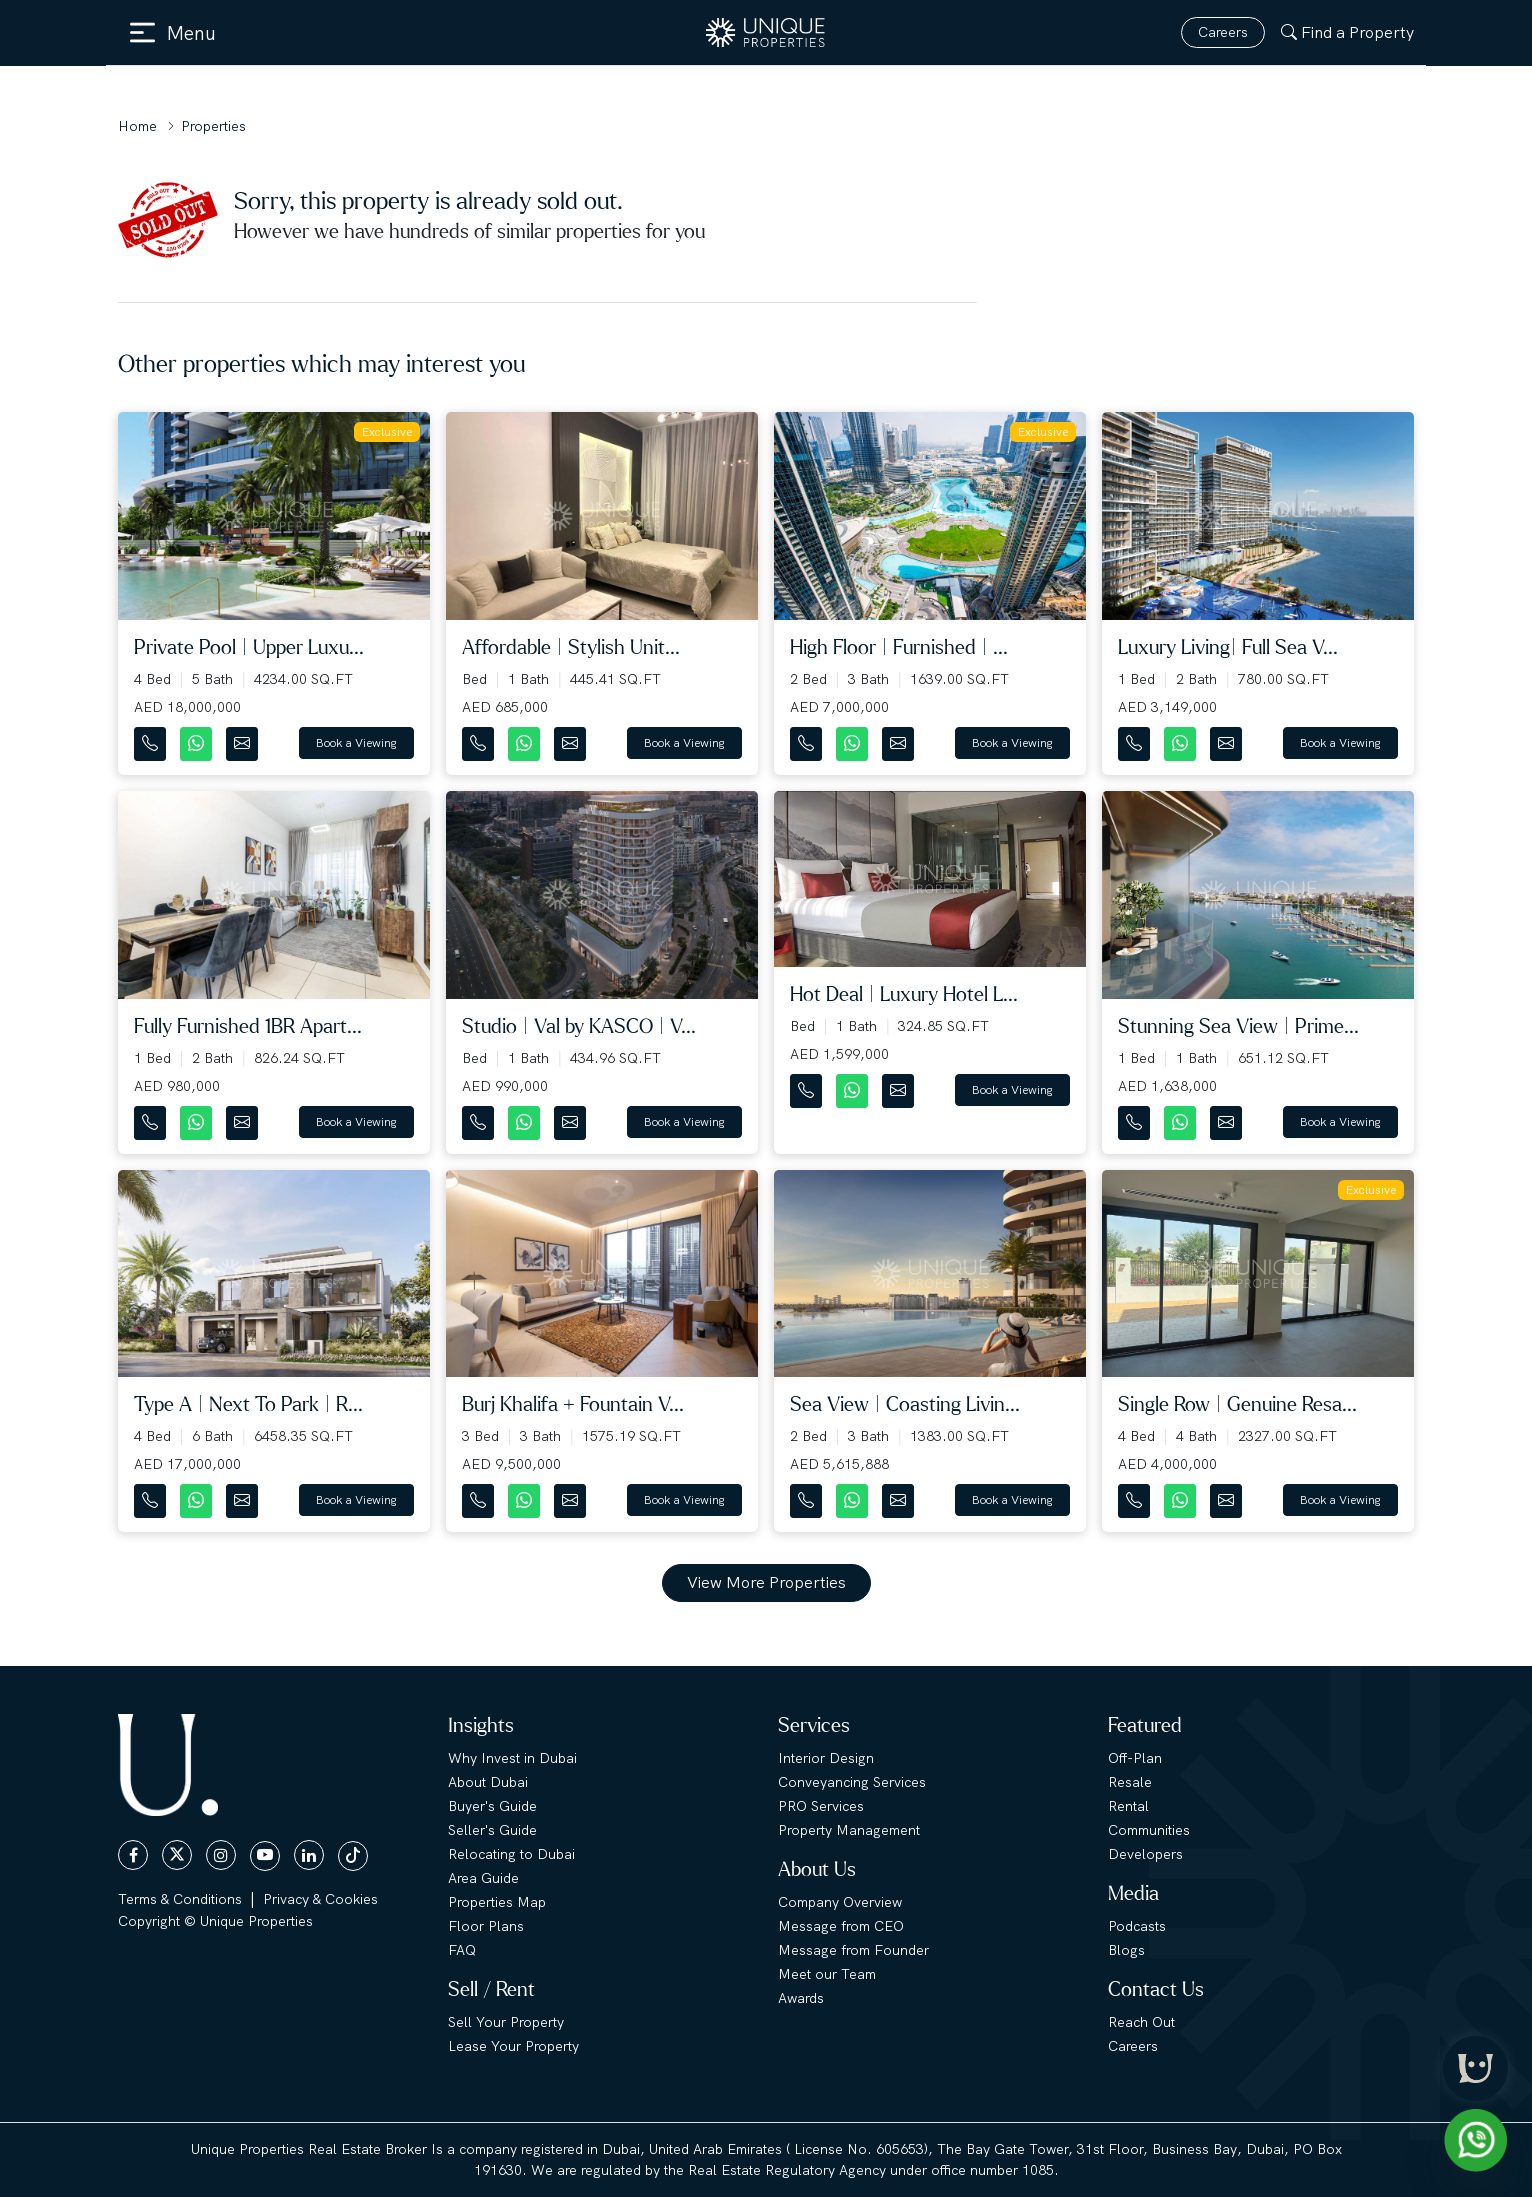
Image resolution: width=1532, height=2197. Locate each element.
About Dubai (488, 1782)
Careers (1223, 32)
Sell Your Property (506, 2022)
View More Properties (766, 1582)
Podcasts (1137, 1926)
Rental (1128, 1806)
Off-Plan (1135, 1758)
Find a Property (1347, 32)
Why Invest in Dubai (512, 1758)
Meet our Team (827, 1974)
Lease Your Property (513, 2046)
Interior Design (826, 1758)
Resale (1130, 1782)
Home (137, 126)
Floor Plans (486, 1926)
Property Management (849, 1830)
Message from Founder (853, 1950)
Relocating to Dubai (511, 1854)
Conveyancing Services (852, 1782)
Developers (1145, 1854)
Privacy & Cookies (320, 1899)
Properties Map (497, 1902)
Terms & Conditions (180, 1899)
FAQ (462, 1950)
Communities (1149, 1830)
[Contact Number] (152, 739)
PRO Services (821, 1806)
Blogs (1126, 1950)
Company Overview (840, 1902)
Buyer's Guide (492, 1806)
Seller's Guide (492, 1830)
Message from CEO (841, 1926)
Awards (801, 1998)
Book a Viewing (356, 743)
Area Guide (483, 1878)
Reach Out (1141, 2022)
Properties (213, 126)
